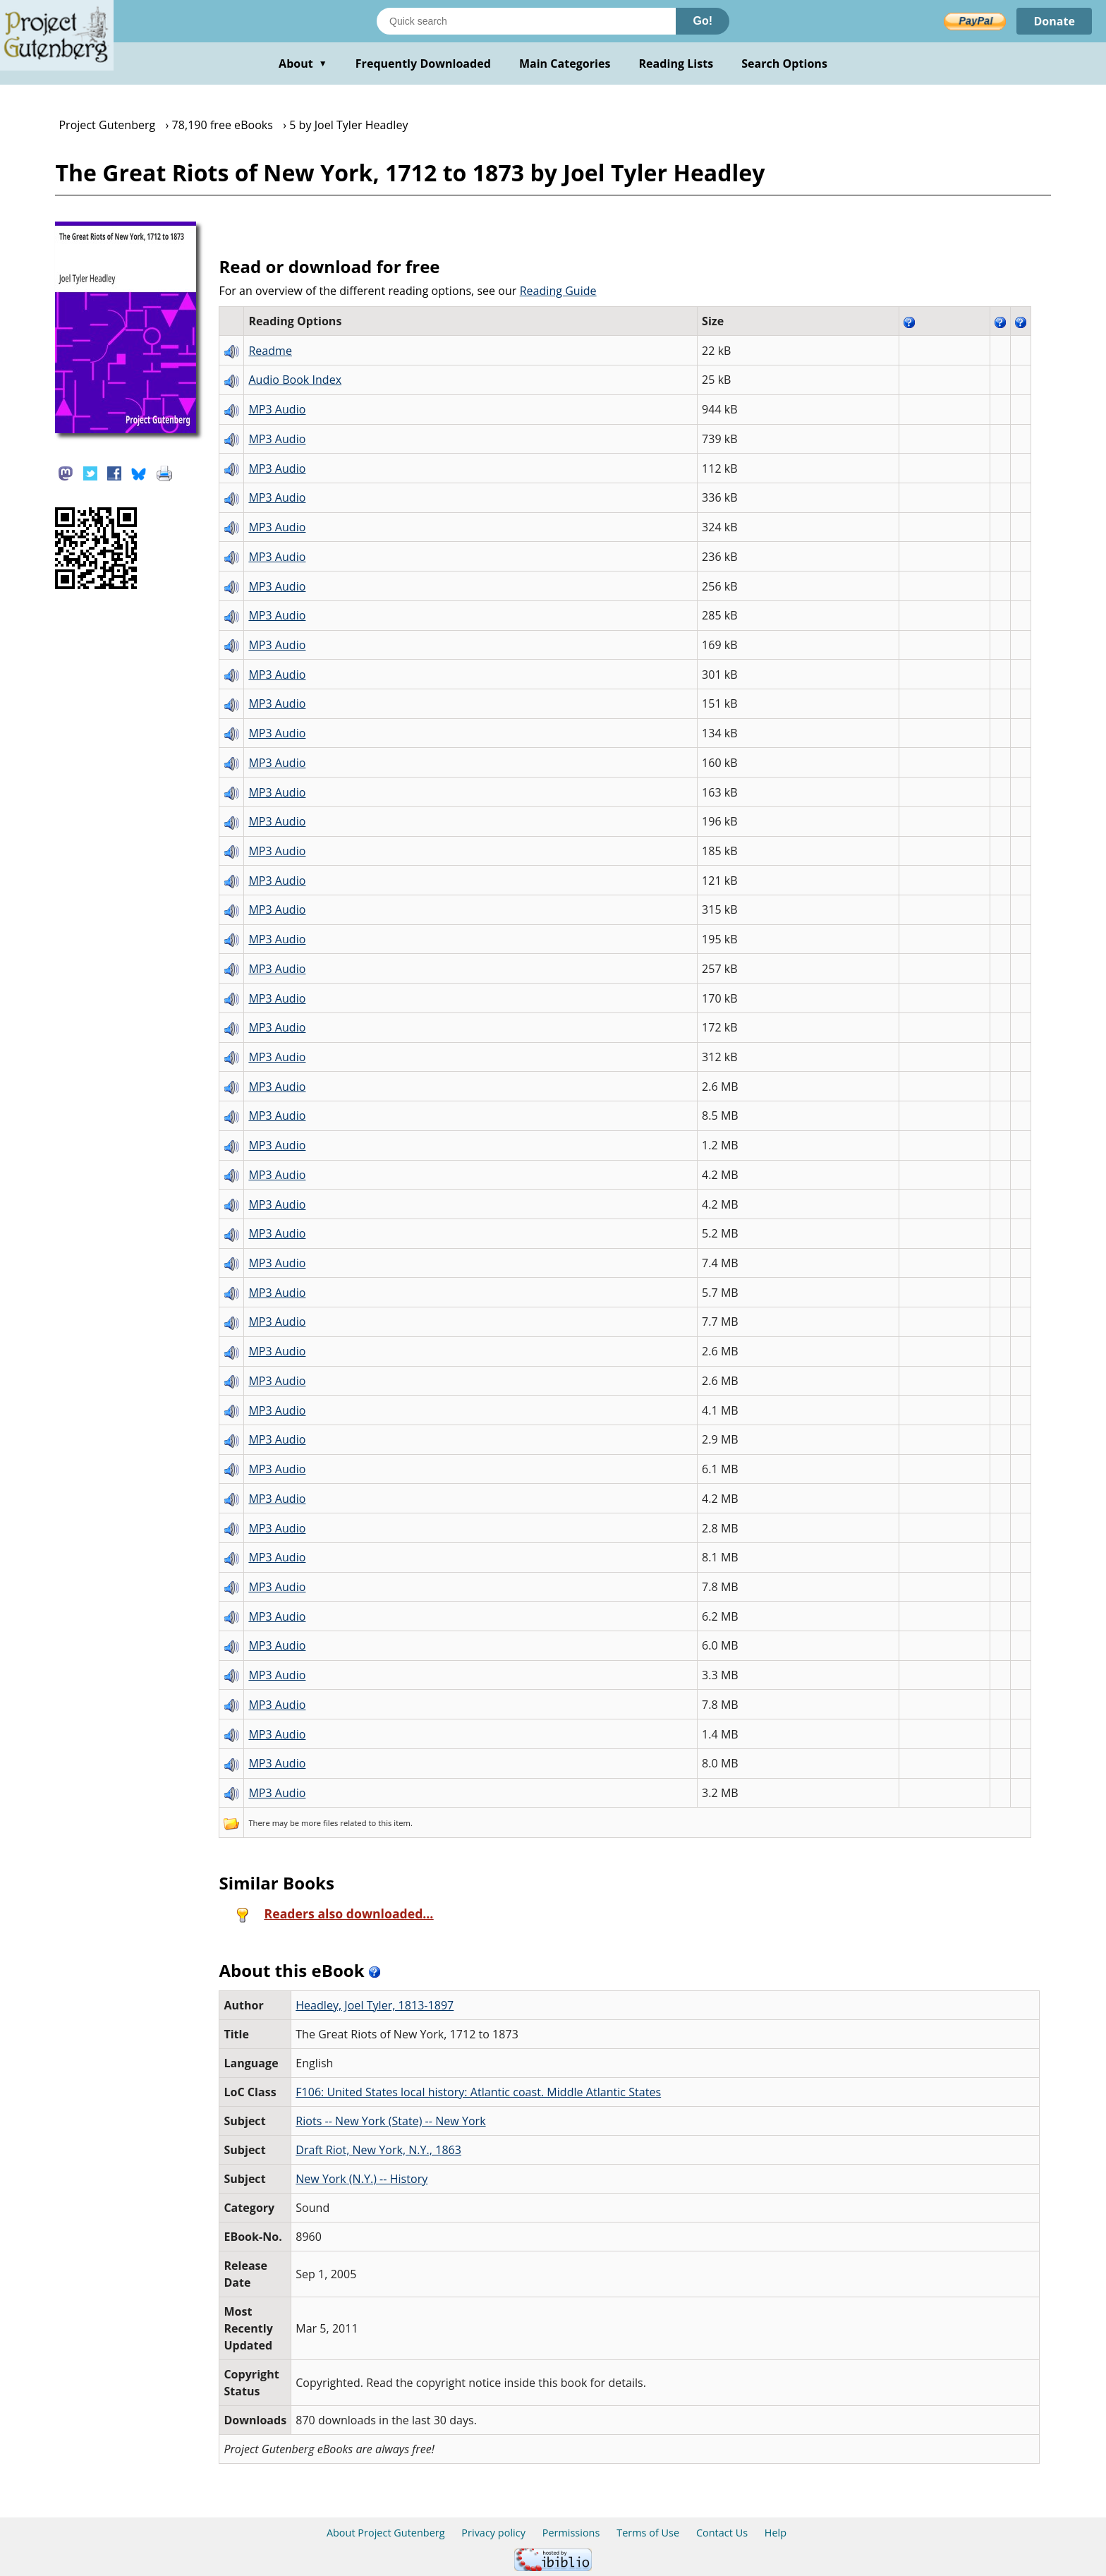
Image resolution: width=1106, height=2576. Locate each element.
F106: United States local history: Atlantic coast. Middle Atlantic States (478, 2092)
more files (319, 1823)
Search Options (784, 63)
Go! (702, 21)
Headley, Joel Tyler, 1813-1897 (375, 2005)
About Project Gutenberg (386, 2532)
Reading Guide (558, 290)
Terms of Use (647, 2532)
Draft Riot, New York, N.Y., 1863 (378, 2150)
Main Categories (565, 63)
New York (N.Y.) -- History (361, 2179)
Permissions (571, 2532)
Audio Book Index (294, 379)
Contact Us (722, 2532)
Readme (270, 350)
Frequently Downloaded (423, 63)
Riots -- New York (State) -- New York (390, 2121)
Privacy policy (493, 2532)
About (303, 63)
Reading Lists (676, 63)
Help (775, 2532)
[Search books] (526, 21)
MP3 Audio (276, 409)
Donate (1054, 21)
